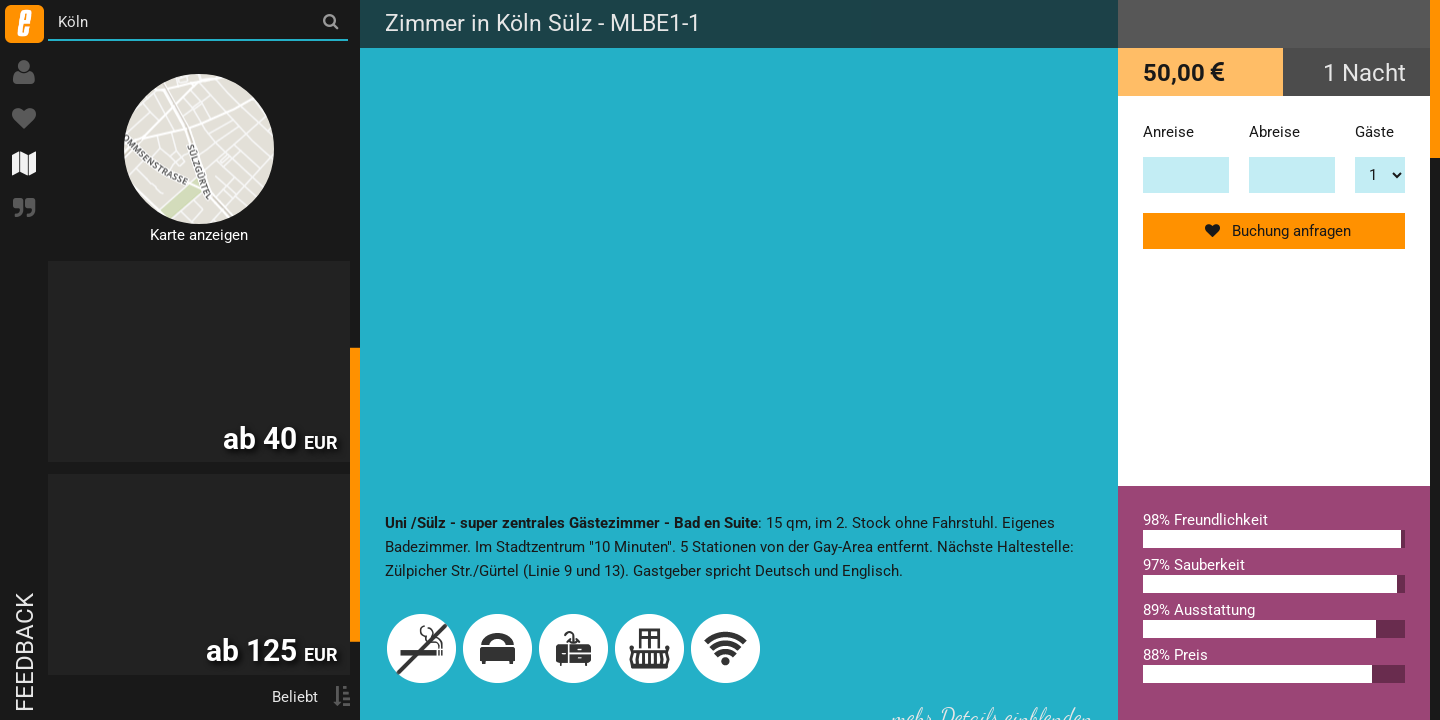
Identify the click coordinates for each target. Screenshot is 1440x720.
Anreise (1168, 132)
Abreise (1274, 132)
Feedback (25, 652)
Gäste (1374, 132)
